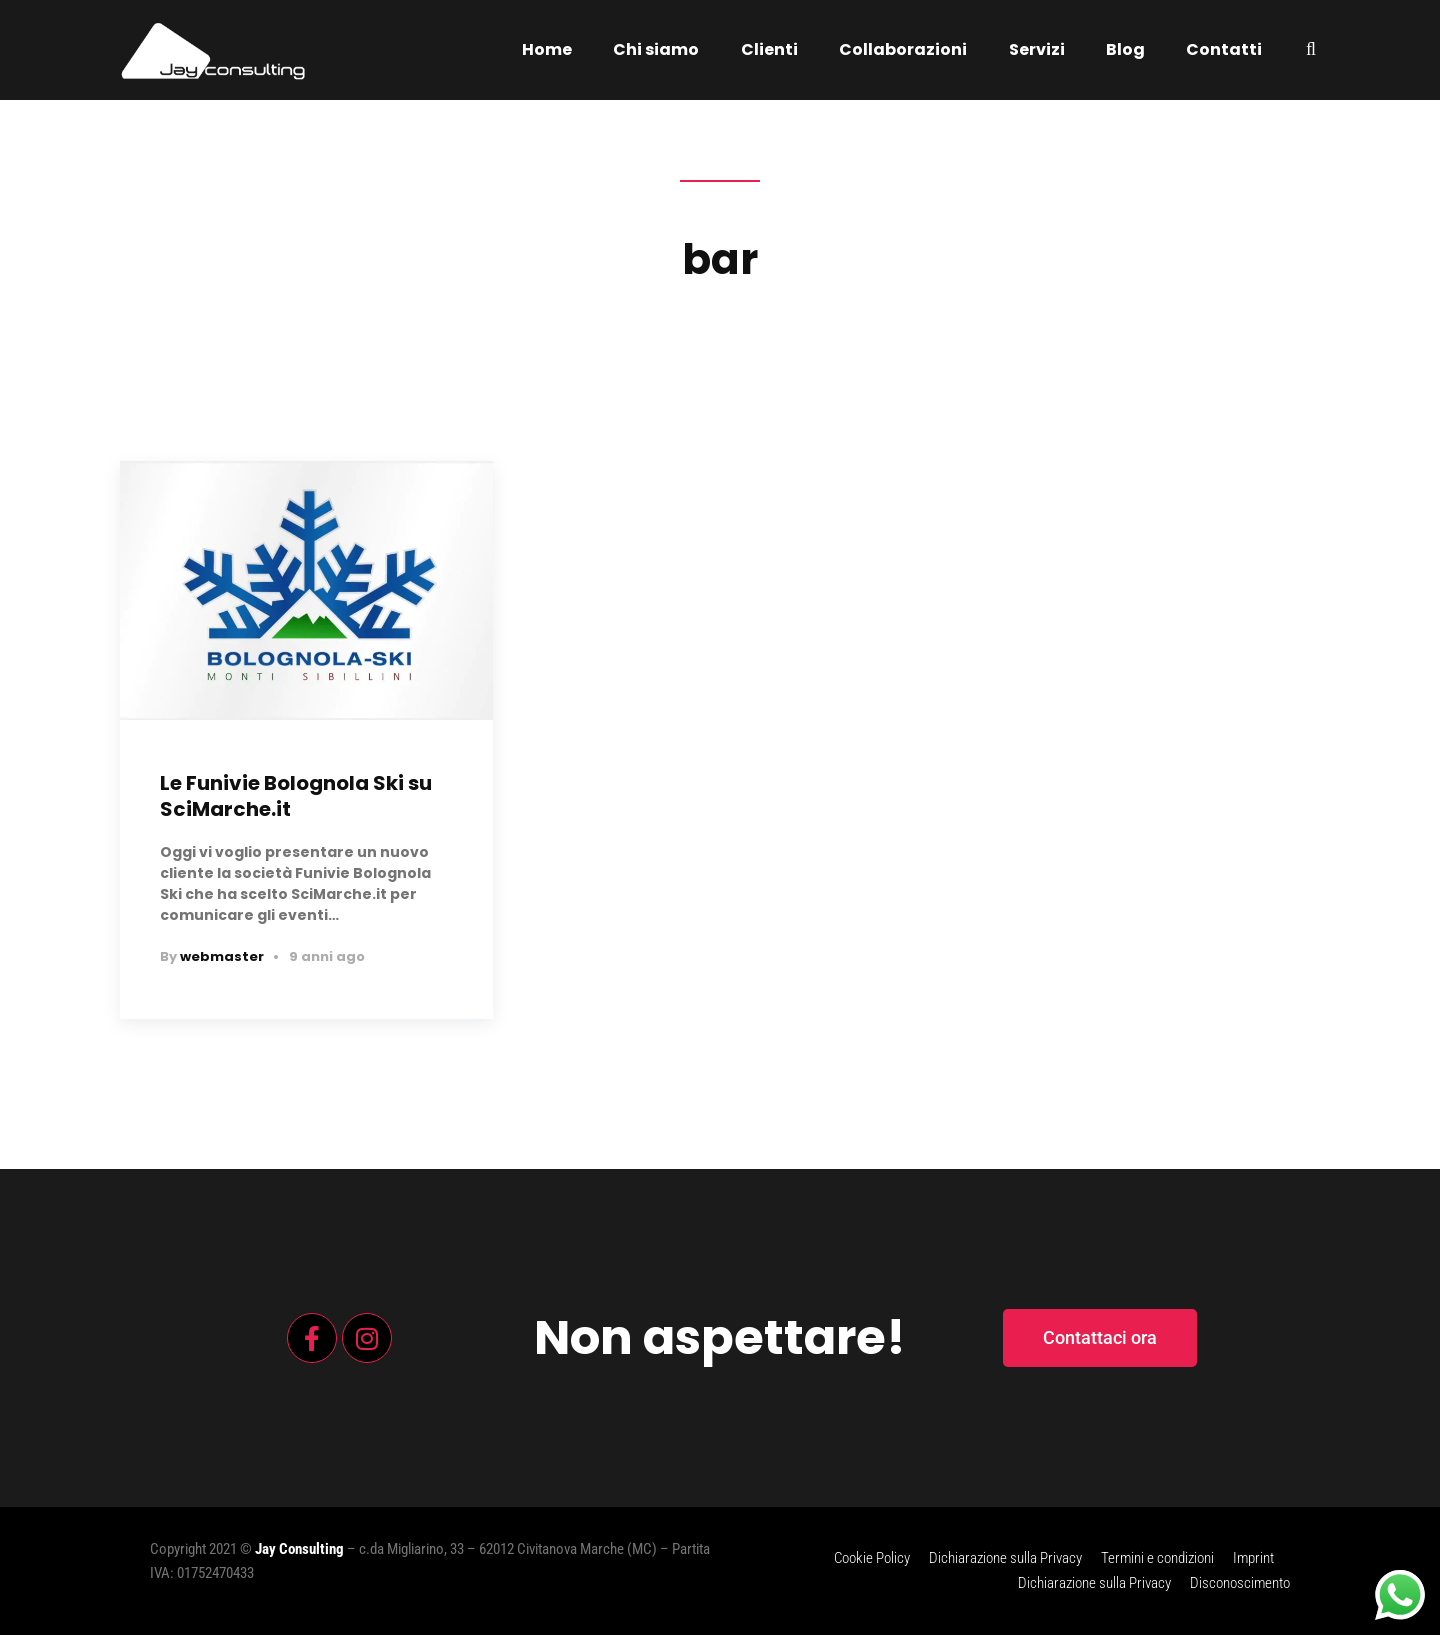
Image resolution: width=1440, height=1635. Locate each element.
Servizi (1037, 49)
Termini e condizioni (1157, 1558)
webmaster (222, 956)
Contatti (1224, 49)
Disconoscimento (1240, 1583)
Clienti (769, 49)
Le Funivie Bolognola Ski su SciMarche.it (296, 796)
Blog (1125, 49)
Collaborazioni (903, 49)
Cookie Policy (872, 1558)
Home (547, 49)
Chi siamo (656, 49)
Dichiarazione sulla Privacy (1005, 1558)
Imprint (1253, 1558)
